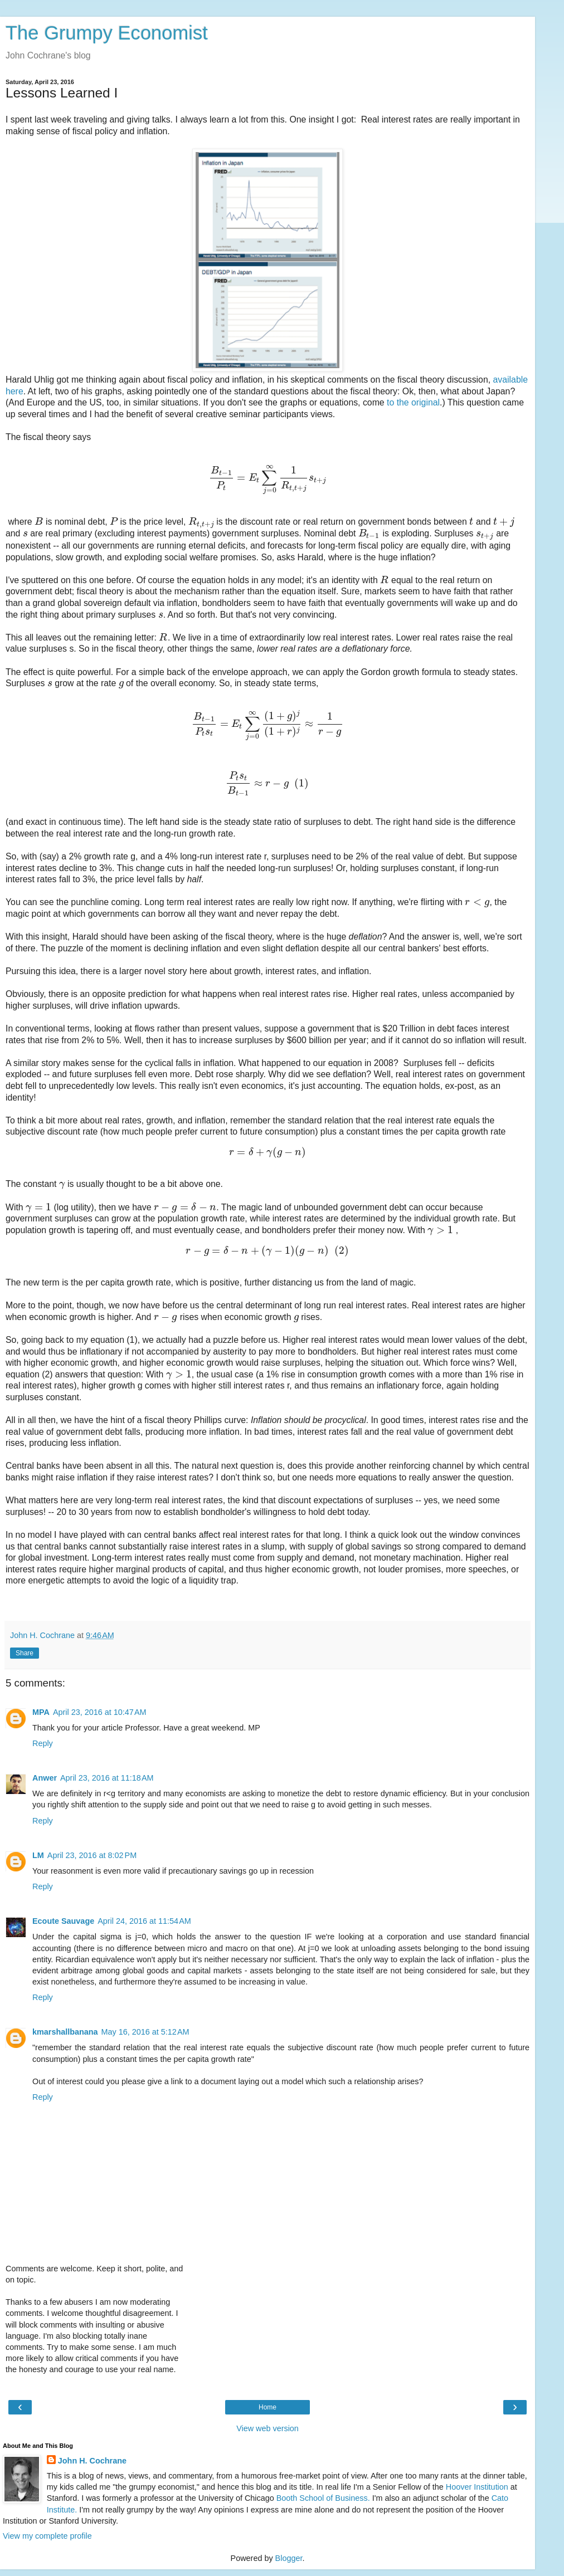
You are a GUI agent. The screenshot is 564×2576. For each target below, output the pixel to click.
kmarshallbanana (65, 2031)
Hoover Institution (477, 2486)
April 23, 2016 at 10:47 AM (100, 1712)
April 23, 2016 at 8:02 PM (92, 1855)
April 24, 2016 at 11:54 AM (144, 1921)
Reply (42, 1743)
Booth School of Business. (323, 2498)
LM (38, 1855)
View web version (267, 2428)
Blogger (289, 2558)
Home (267, 2407)
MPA (41, 1712)
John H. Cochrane (92, 2460)
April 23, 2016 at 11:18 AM (107, 1777)
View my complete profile (47, 2535)
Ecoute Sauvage (63, 1921)
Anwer (44, 1777)
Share (24, 1653)
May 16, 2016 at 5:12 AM (145, 2031)
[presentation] (267, 477)
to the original (413, 402)
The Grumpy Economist (107, 32)
